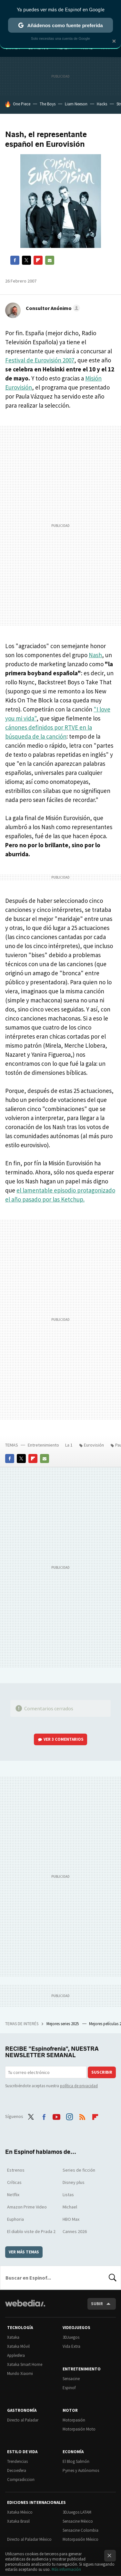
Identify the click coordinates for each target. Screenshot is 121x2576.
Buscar (112, 2277)
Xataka (13, 2337)
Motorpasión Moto (79, 2429)
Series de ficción (79, 2170)
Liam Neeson (76, 104)
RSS (82, 2116)
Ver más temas (24, 2252)
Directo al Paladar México (29, 2539)
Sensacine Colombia (80, 2530)
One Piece (21, 104)
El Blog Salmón (76, 2461)
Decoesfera (16, 2470)
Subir (97, 2303)
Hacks (102, 104)
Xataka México (20, 2512)
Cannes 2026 (75, 2231)
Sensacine (71, 2378)
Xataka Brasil (18, 2521)
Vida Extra (71, 2346)
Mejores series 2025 (63, 2023)
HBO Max (71, 2219)
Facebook (14, 260)
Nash (95, 655)
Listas (68, 2194)
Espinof (69, 2387)
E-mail (49, 260)
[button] (52, 308)
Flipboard (38, 260)
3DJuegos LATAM (77, 2512)
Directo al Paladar (22, 2420)
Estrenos (16, 2170)
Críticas (14, 2182)
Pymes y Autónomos (81, 2470)
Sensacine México (78, 2521)
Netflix (13, 2194)
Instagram (69, 2116)
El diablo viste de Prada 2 (31, 2231)
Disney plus (74, 2182)
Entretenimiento (43, 1445)
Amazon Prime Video (27, 2207)
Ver (64, 1739)
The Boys (47, 104)
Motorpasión (74, 2420)
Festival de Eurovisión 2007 (39, 360)
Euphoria (15, 2219)
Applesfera (16, 2355)
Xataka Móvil (18, 2346)
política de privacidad (79, 2086)
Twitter (26, 260)
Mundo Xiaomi (20, 2373)
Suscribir (101, 2072)
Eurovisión (94, 1445)
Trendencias (17, 2461)
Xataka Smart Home (24, 2364)
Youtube (56, 2116)
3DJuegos (71, 2337)
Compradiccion (21, 2479)
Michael (70, 2207)
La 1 (69, 1445)
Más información (66, 2569)
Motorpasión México (80, 2539)
